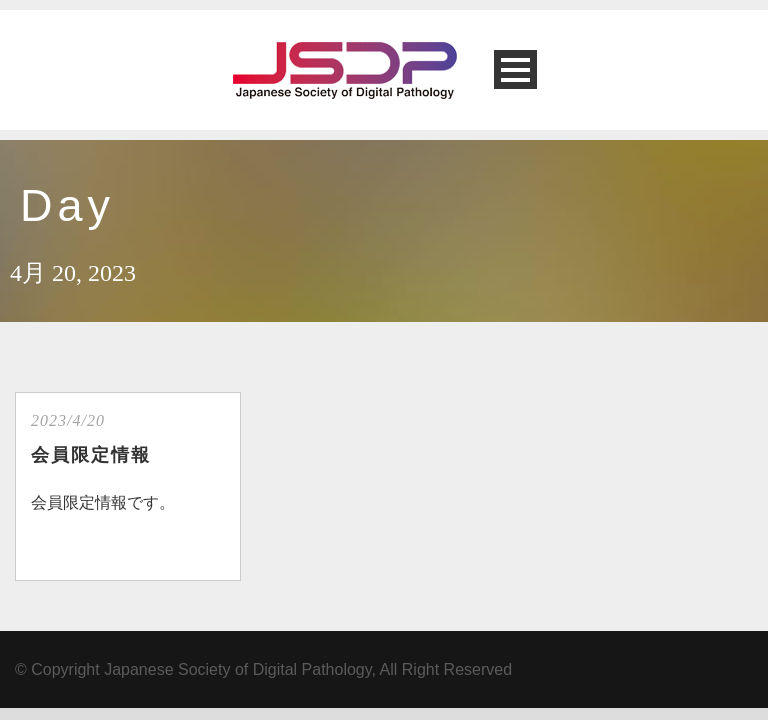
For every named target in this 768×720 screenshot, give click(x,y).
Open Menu (515, 69)
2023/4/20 (68, 420)
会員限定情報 (91, 455)
